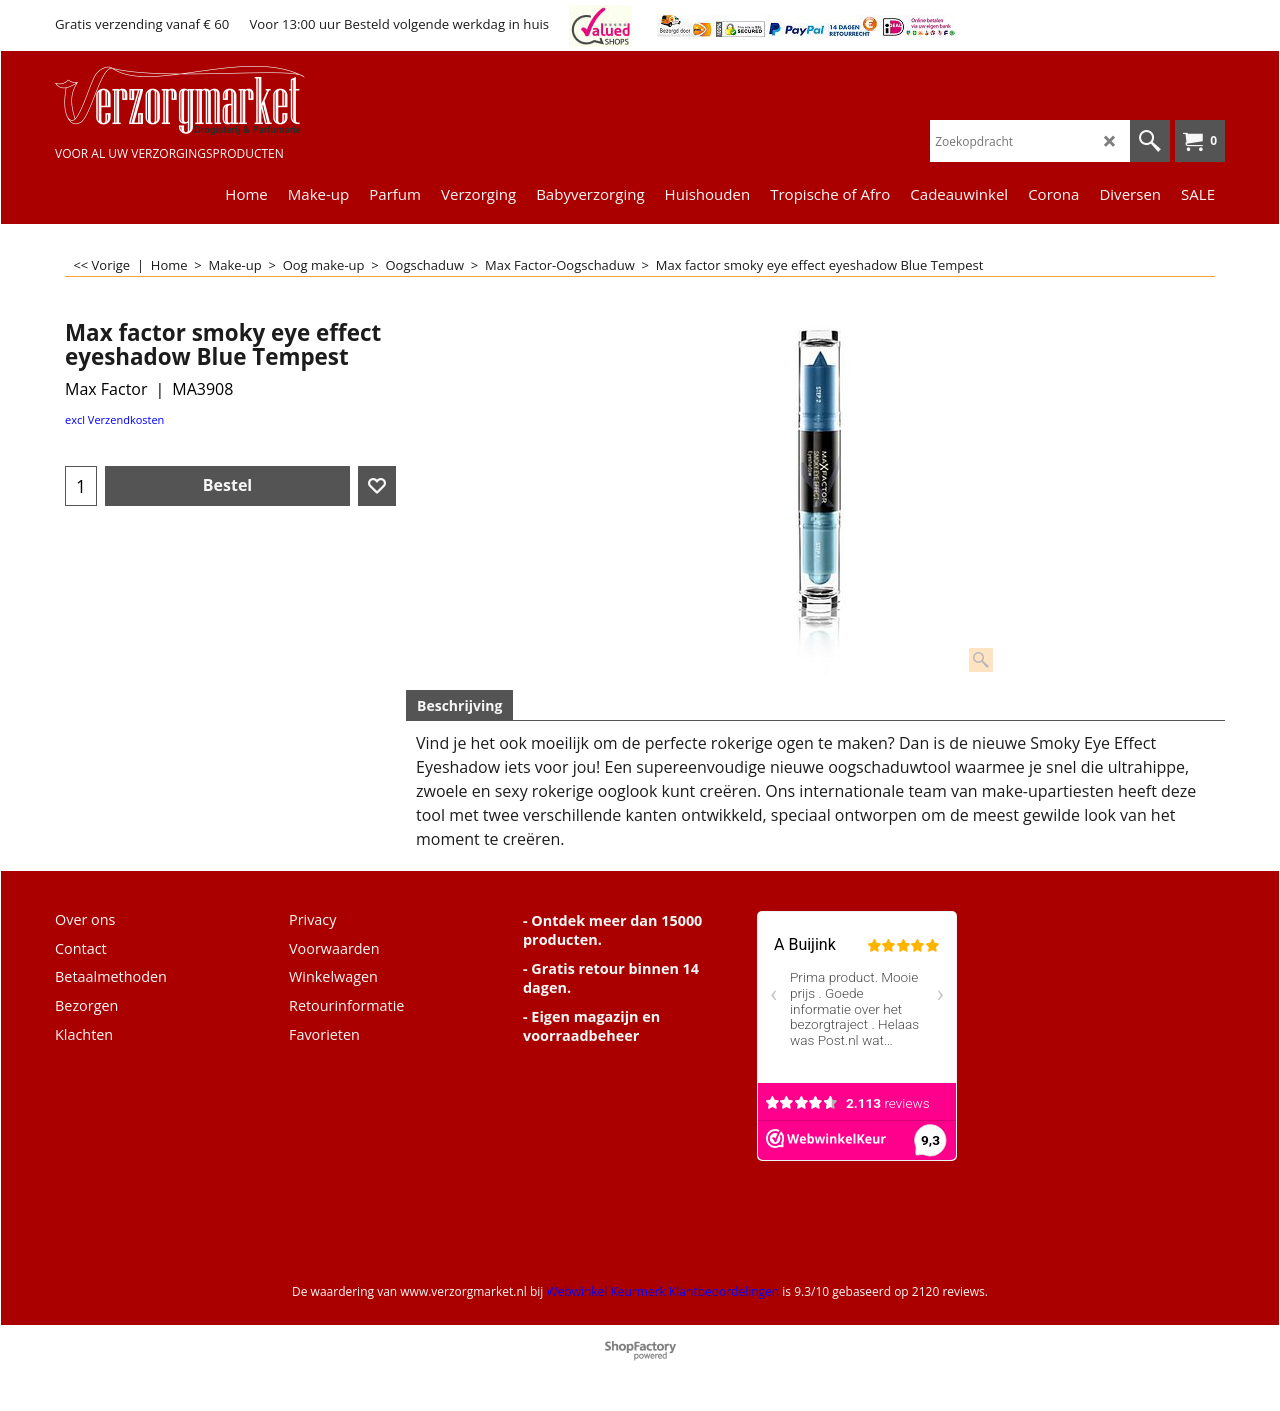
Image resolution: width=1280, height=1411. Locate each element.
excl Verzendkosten (114, 419)
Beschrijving (459, 705)
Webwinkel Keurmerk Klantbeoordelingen (662, 1291)
